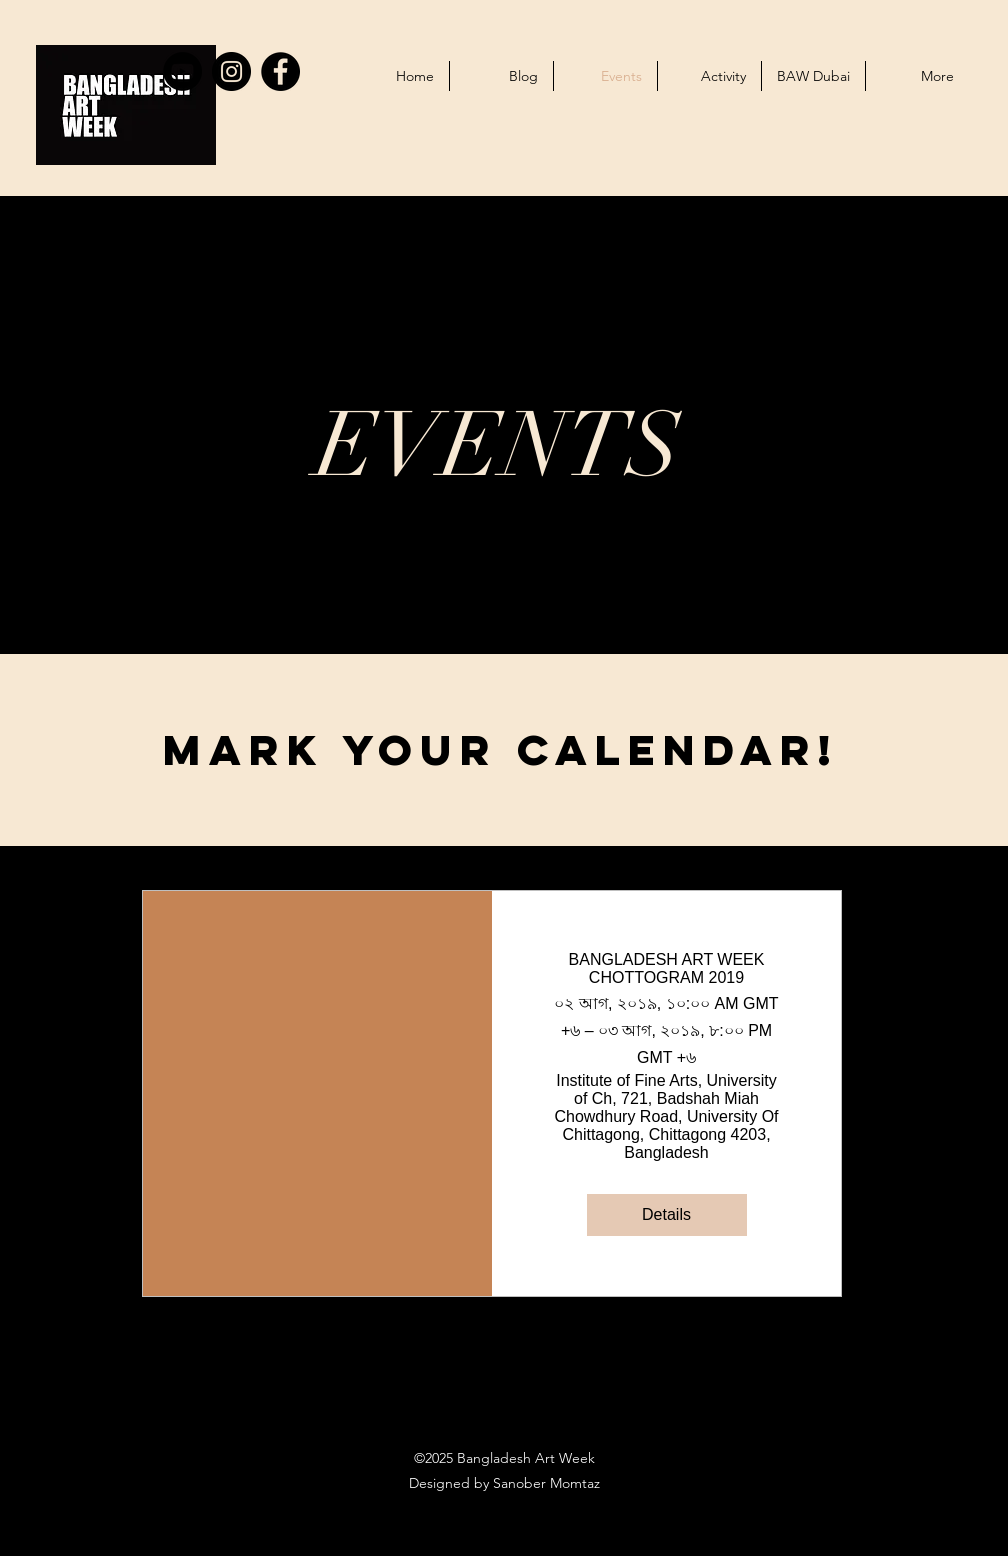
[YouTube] (182, 71)
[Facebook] (280, 71)
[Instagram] (231, 71)
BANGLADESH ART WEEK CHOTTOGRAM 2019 (667, 968)
